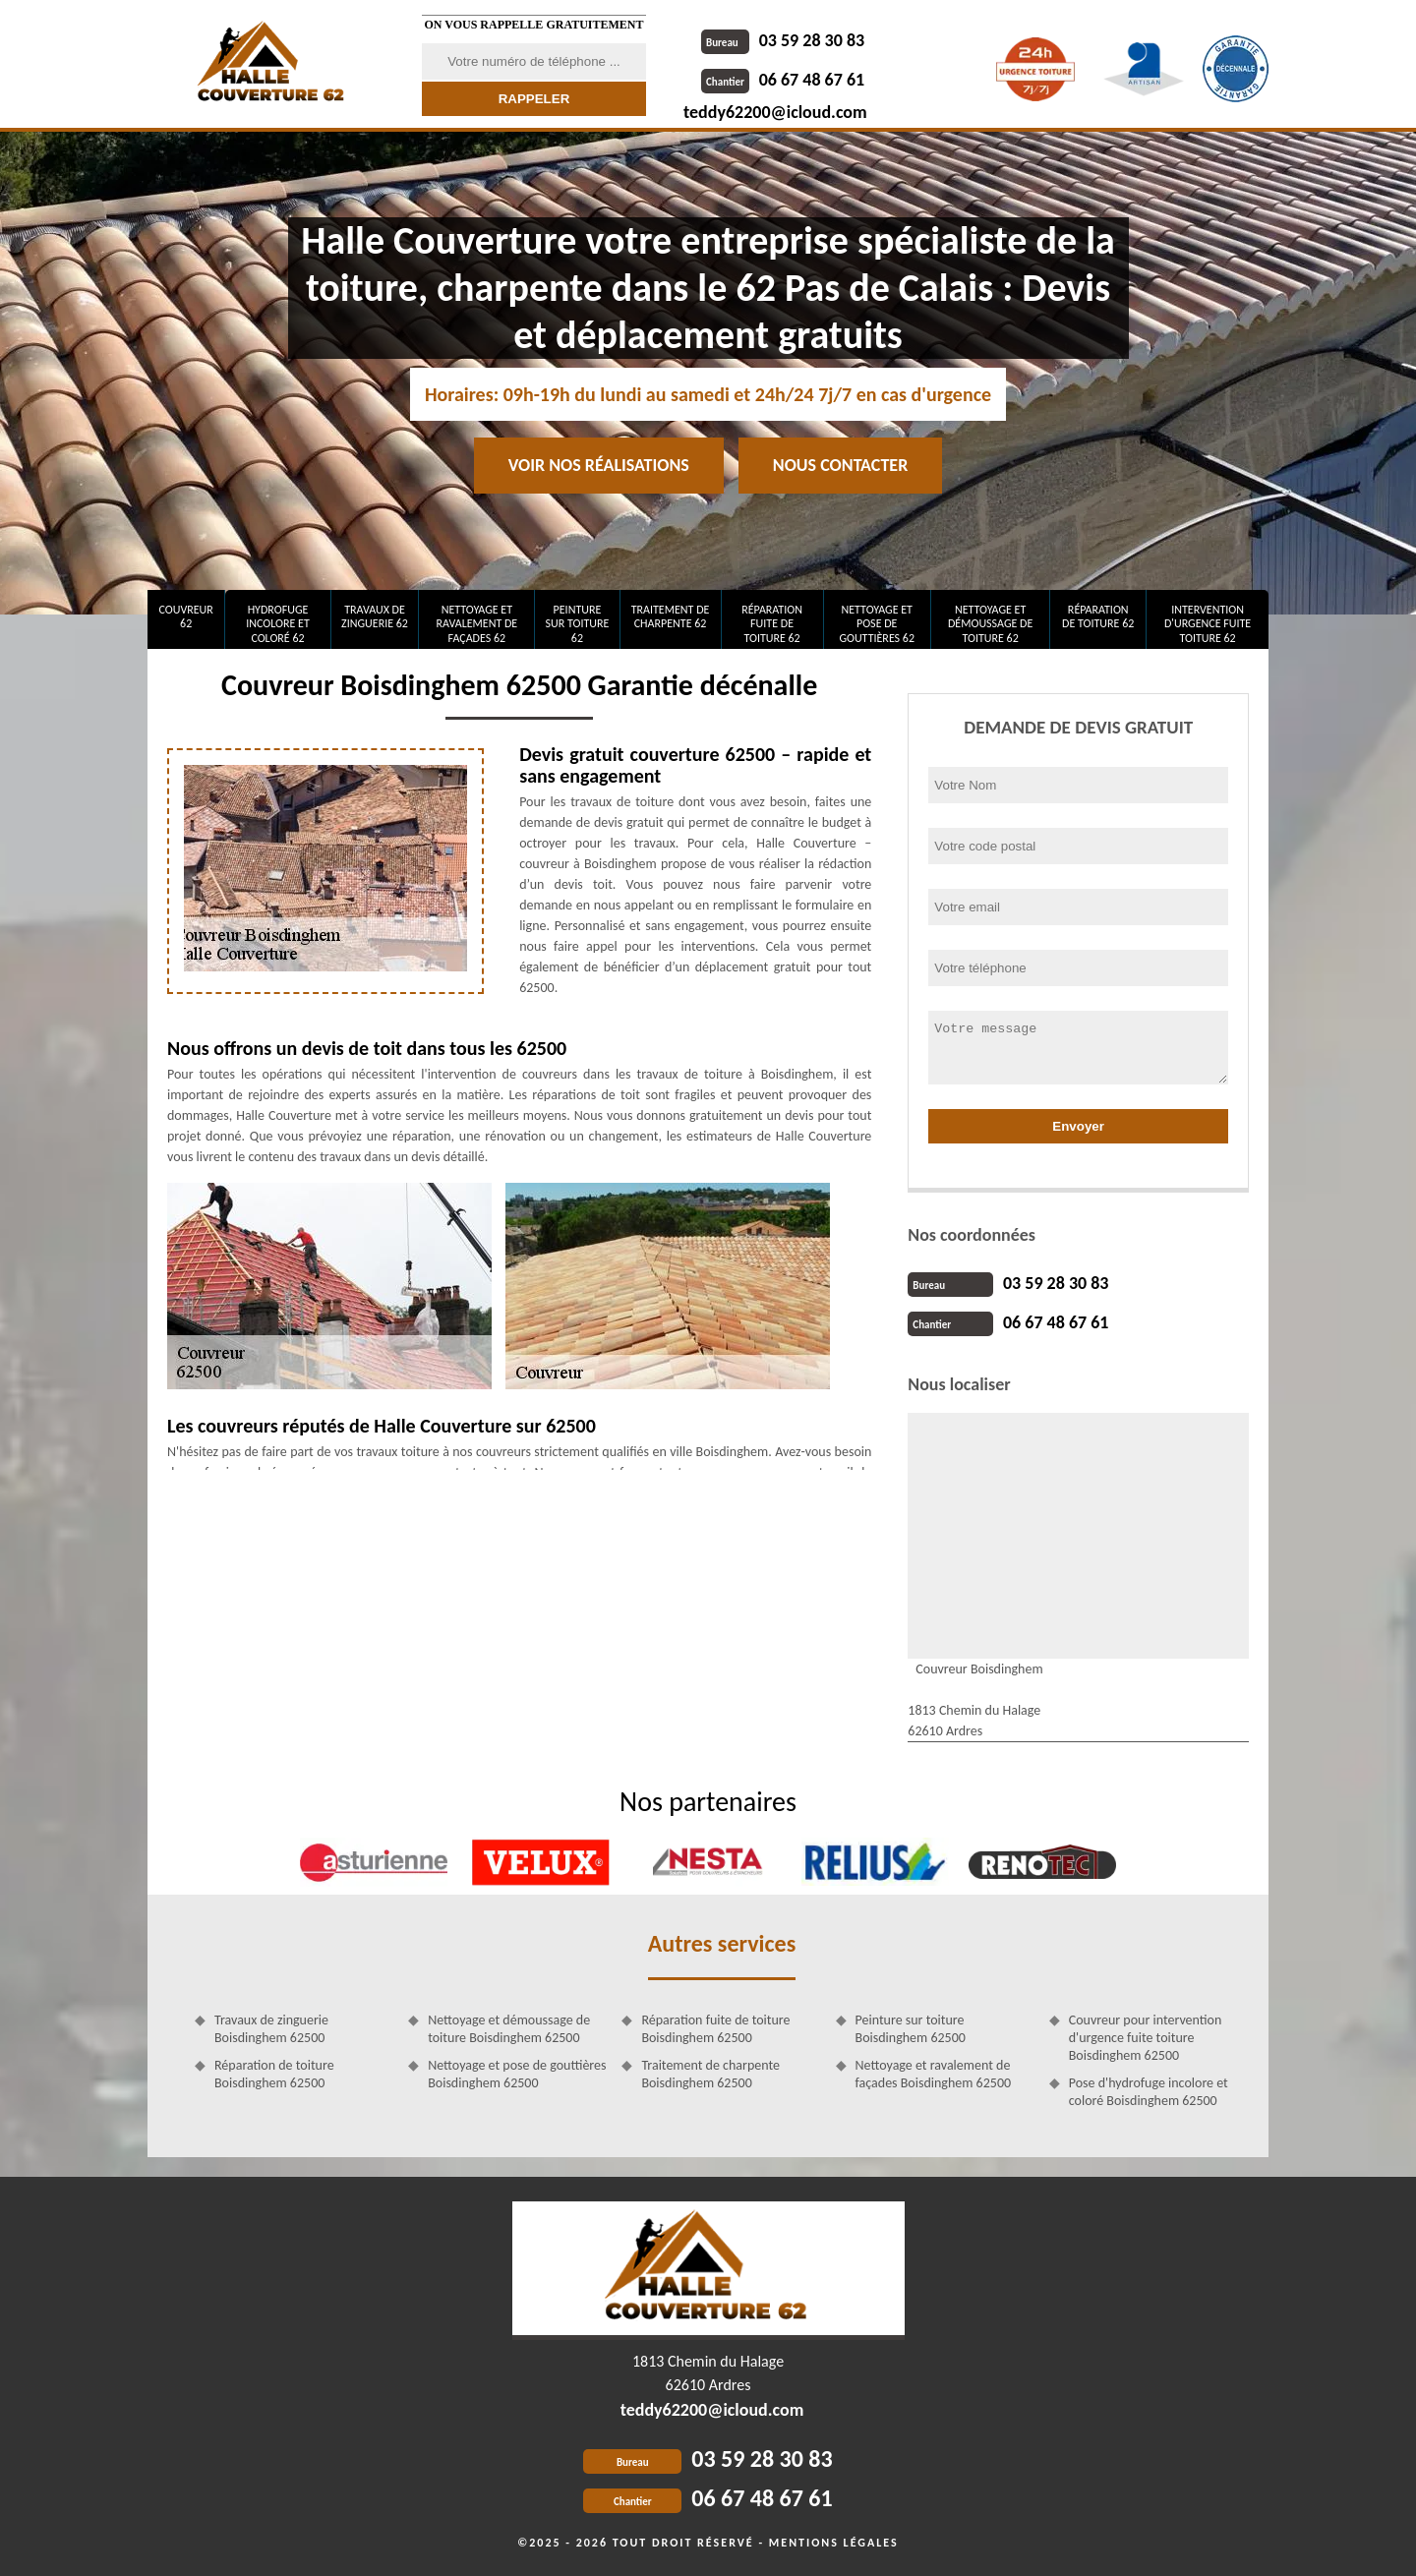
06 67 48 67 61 (782, 79)
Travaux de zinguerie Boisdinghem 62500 (271, 2029)
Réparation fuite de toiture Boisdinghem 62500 (715, 2029)
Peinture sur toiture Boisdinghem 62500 (911, 2029)
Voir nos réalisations (598, 465)
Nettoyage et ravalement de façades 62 (477, 624)
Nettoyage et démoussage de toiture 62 (990, 624)
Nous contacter (840, 465)
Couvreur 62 (185, 616)
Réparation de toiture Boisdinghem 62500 (274, 2074)
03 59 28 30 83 (782, 40)
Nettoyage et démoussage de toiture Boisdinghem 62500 (509, 2029)
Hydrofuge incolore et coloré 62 (278, 624)
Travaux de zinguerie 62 (374, 616)
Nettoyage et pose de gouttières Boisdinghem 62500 (517, 2074)
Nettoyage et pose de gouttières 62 (876, 624)
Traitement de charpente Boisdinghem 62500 (710, 2074)
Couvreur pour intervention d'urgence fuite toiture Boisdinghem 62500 (1145, 2038)
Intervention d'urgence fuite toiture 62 (1207, 624)
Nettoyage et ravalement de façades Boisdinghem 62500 (934, 2074)
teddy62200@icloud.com (775, 112)
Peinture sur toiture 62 (578, 624)
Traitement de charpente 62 (670, 616)
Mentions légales (834, 2542)
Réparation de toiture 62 (1098, 616)
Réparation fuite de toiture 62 (771, 624)
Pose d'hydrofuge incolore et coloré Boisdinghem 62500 (1148, 2092)
